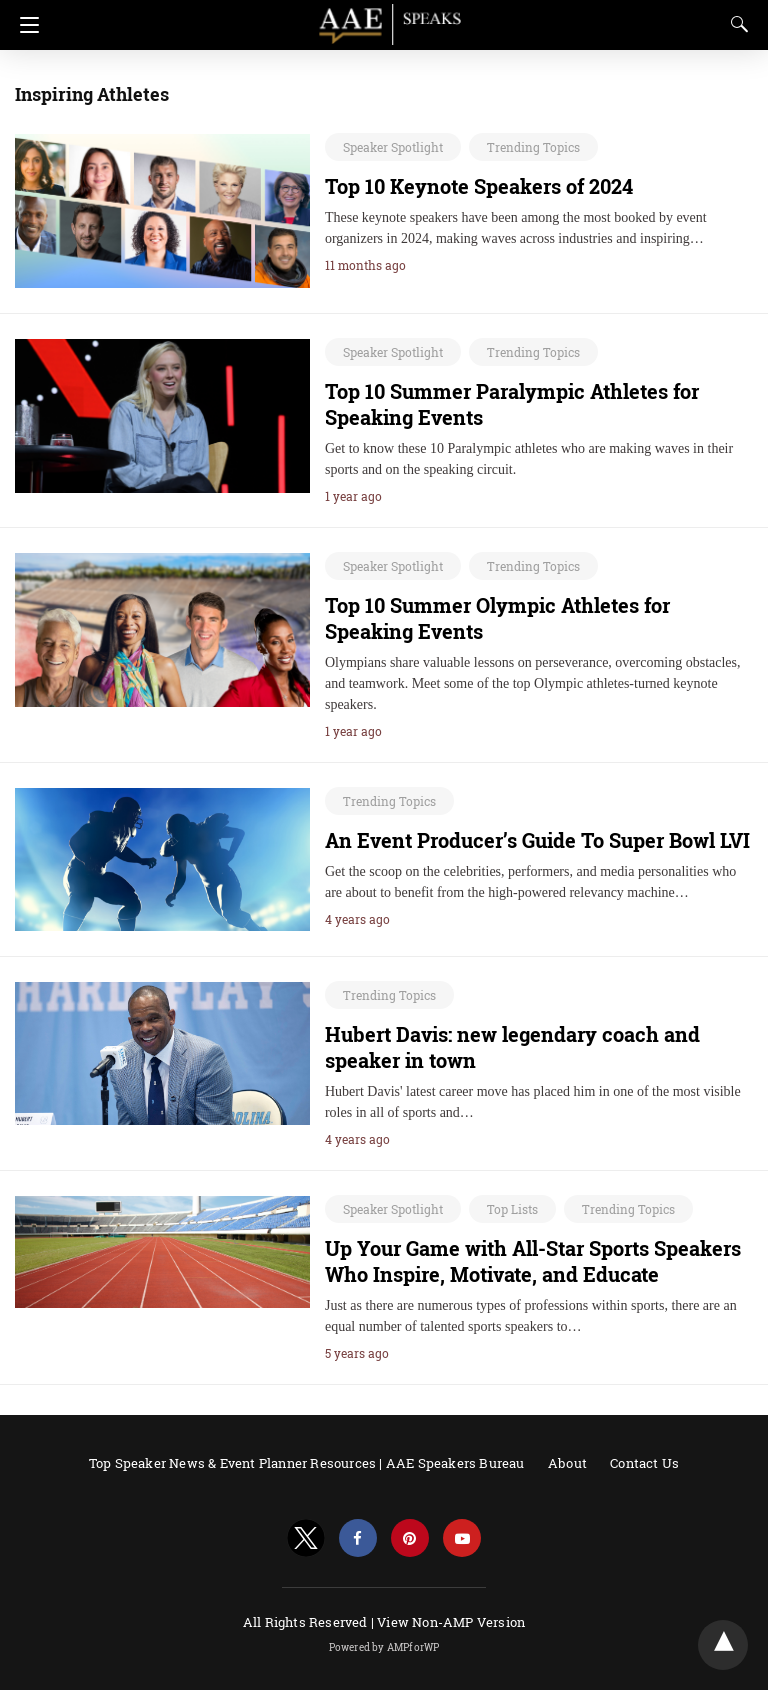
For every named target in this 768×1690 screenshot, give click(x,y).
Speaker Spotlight (393, 147)
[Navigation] (24, 25)
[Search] (735, 24)
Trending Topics (533, 147)
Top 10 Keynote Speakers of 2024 (479, 186)
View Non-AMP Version (451, 1622)
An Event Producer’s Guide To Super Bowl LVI (537, 840)
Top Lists (512, 1209)
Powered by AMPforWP (384, 1647)
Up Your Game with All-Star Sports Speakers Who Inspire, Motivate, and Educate (533, 1261)
